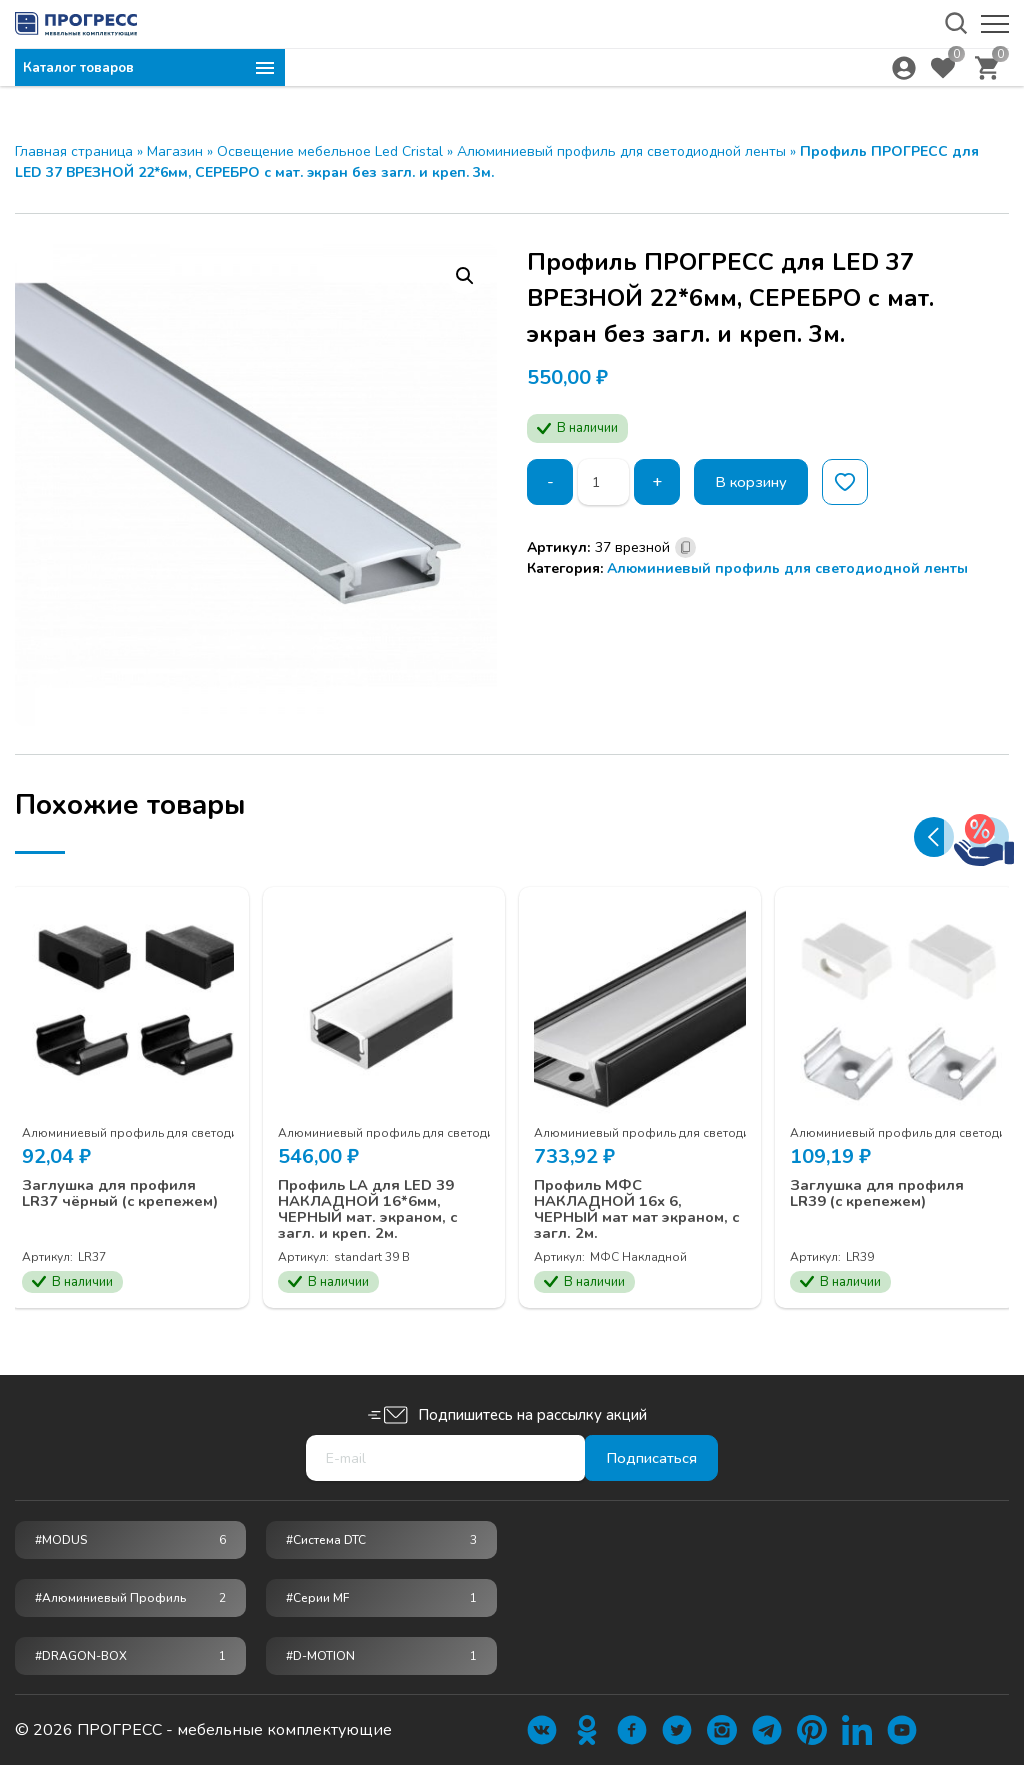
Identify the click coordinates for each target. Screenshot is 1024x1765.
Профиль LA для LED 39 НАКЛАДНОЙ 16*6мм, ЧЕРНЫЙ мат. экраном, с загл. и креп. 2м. (382, 1196)
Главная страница (74, 151)
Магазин (175, 151)
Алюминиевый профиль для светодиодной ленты (621, 151)
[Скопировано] (685, 547)
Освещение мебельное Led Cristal (330, 151)
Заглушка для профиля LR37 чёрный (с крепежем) (121, 1187)
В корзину (757, 482)
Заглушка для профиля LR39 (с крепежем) (889, 1178)
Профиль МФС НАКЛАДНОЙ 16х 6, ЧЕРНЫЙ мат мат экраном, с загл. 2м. (622, 1196)
